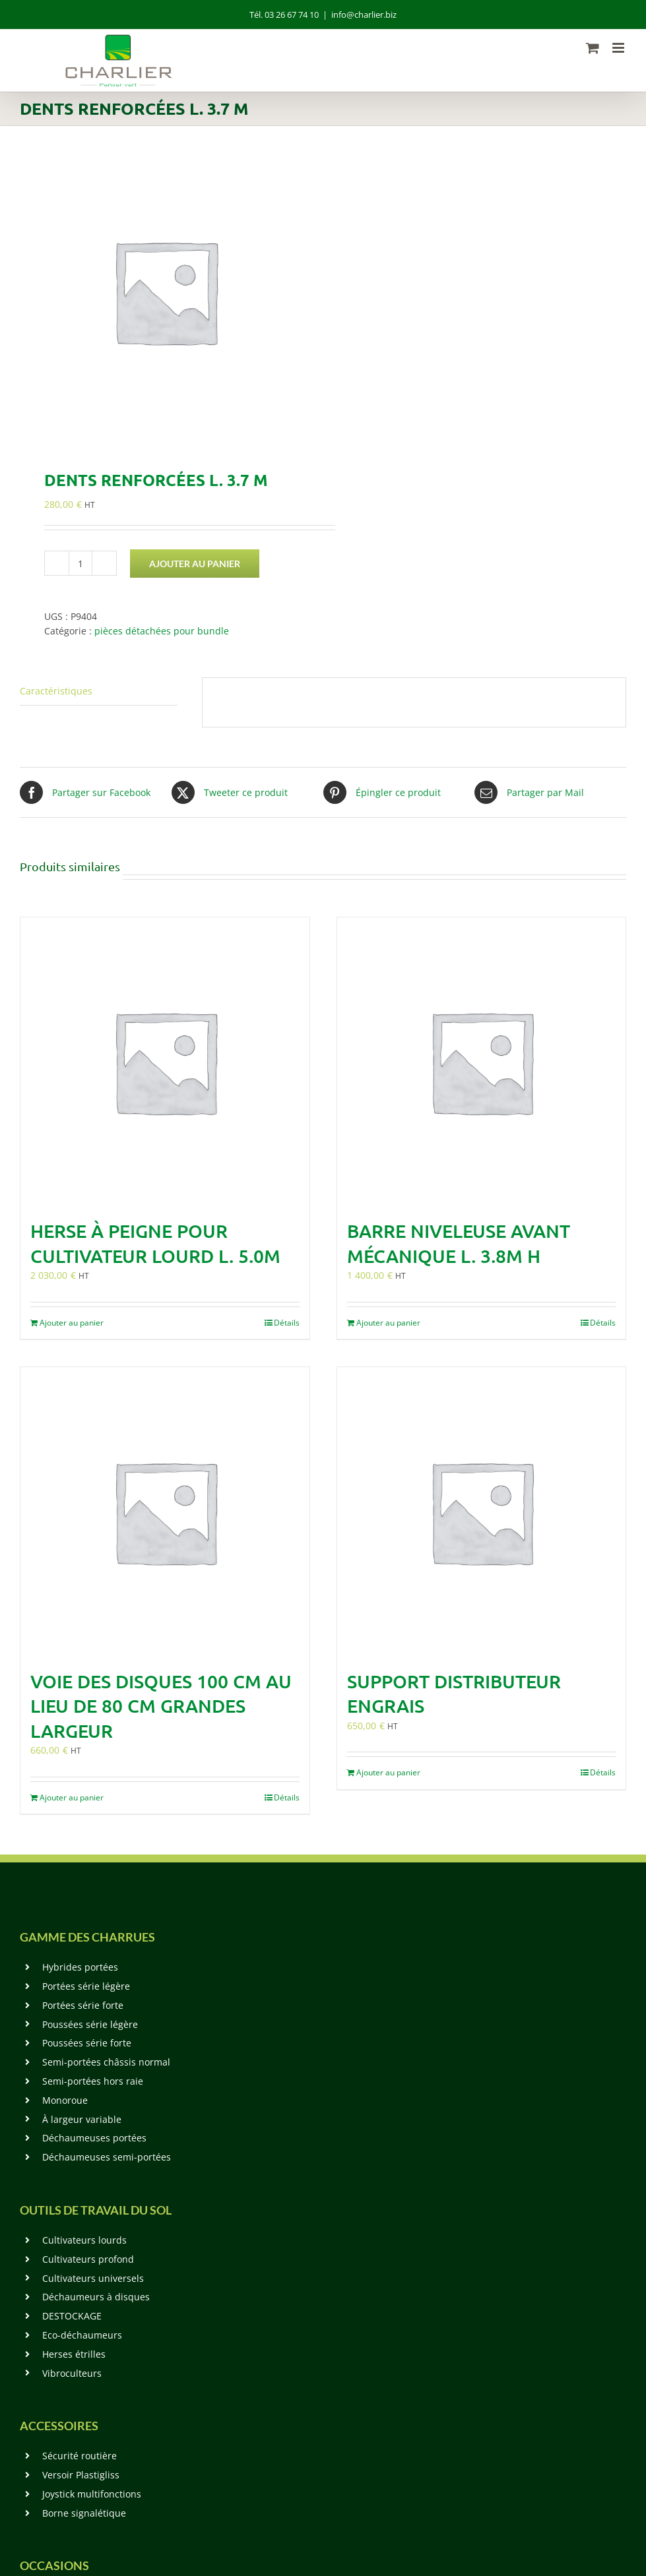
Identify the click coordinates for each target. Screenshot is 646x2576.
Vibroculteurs (72, 2373)
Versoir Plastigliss (80, 2475)
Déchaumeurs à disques (96, 2296)
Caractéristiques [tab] (56, 691)
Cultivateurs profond (88, 2259)
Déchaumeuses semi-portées (106, 2157)
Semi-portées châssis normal (106, 2062)
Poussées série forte (86, 2043)
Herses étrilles (74, 2354)
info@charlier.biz (364, 14)
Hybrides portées (80, 1967)
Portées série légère (86, 1986)
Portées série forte (82, 2005)
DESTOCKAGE (72, 2316)
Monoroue (65, 2100)
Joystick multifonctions (91, 2494)
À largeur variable (81, 2119)
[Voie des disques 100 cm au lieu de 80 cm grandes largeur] (164, 1511)
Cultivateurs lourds (84, 2240)
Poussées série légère (90, 2024)
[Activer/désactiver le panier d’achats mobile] (592, 48)
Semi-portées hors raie (92, 2081)
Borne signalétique (84, 2513)
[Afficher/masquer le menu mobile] (619, 48)
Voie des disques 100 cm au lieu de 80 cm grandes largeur (161, 1706)
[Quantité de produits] (80, 563)
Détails (287, 1322)
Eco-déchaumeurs (82, 2335)
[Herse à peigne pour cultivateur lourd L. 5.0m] (164, 1061)
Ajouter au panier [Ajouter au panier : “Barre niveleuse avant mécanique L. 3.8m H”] (388, 1322)
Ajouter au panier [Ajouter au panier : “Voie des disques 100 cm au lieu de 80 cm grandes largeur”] (72, 1797)
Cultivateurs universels (93, 2278)
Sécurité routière (79, 2455)
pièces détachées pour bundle (161, 631)
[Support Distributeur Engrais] (481, 1511)
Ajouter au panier (194, 563)
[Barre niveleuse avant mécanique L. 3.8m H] (481, 1061)
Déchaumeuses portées (94, 2137)
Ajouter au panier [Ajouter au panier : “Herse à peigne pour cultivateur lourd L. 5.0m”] (72, 1322)
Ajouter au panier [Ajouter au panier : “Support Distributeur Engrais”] (388, 1772)
